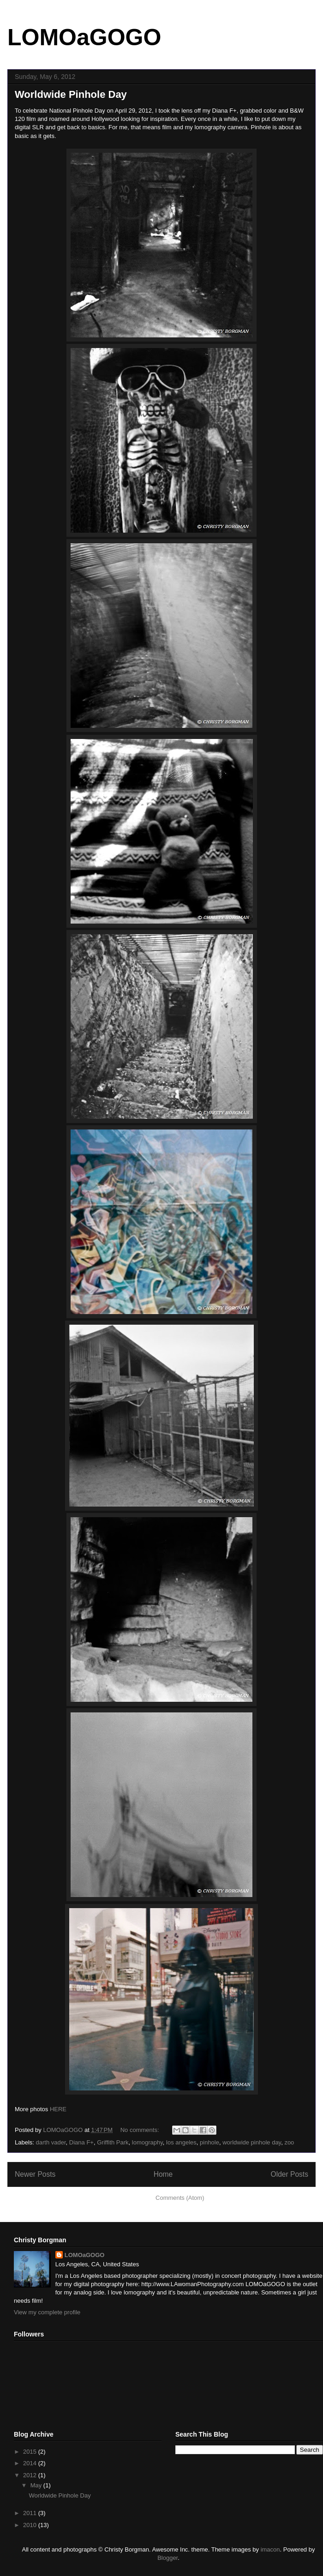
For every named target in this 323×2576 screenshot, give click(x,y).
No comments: (140, 2129)
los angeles (181, 2142)
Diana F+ (81, 2142)
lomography (147, 2142)
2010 (30, 2525)
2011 (30, 2513)
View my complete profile (47, 2312)
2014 (30, 2463)
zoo (289, 2142)
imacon (270, 2549)
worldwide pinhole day (251, 2142)
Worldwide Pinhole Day (71, 94)
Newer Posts (35, 2174)
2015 (30, 2451)
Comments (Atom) (180, 2197)
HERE (58, 2109)
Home (163, 2174)
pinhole (209, 2142)
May (36, 2485)
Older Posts (289, 2174)
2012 (30, 2475)
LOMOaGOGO (84, 37)
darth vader (51, 2142)
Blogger (167, 2557)
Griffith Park (112, 2142)
